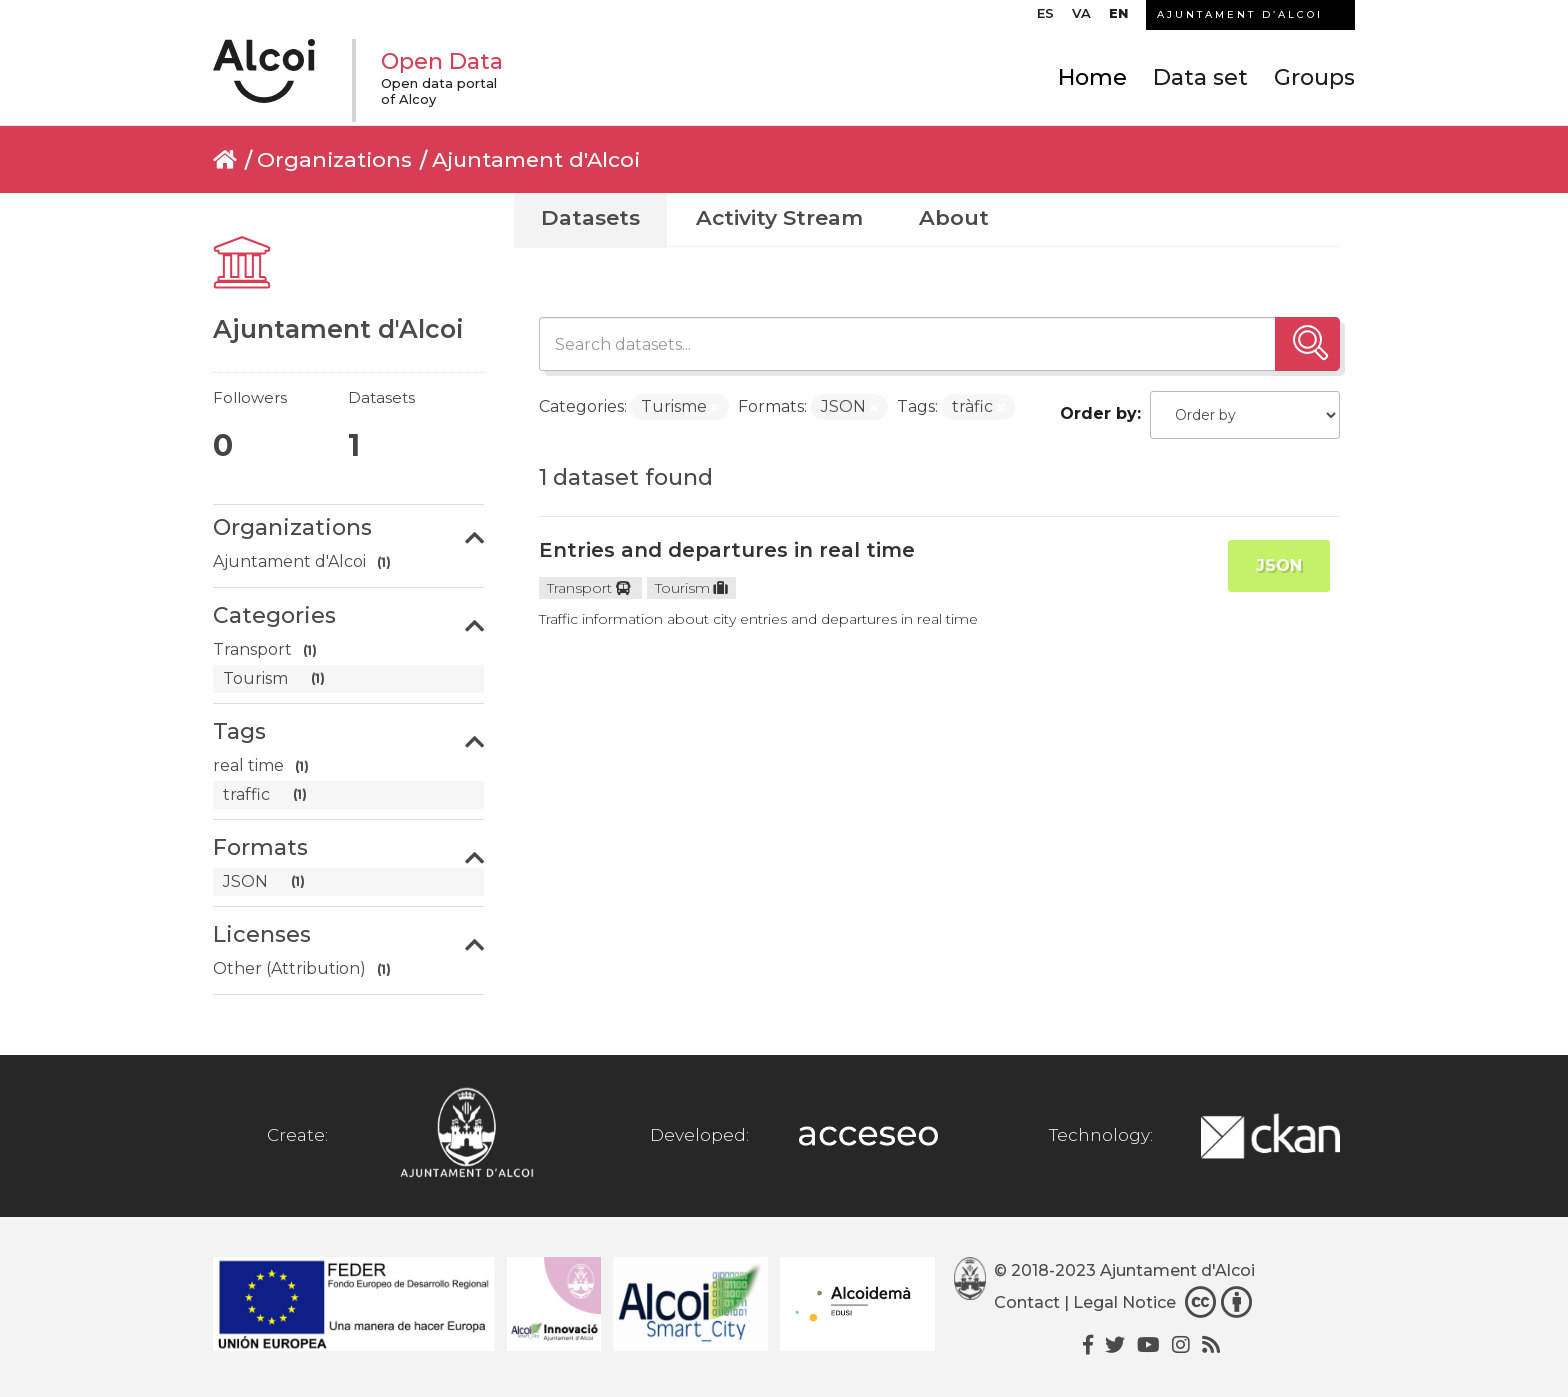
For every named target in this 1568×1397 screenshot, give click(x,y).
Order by (1098, 413)
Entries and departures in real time (727, 550)
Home (1092, 77)
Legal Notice (1124, 1302)
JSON (1279, 565)
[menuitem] (1045, 18)
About (954, 217)
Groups (1314, 77)
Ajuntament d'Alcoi (536, 159)
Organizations (334, 159)
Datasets (590, 217)
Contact (1027, 1302)
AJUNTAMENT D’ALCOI (1240, 14)
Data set (1200, 77)
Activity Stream (779, 217)
